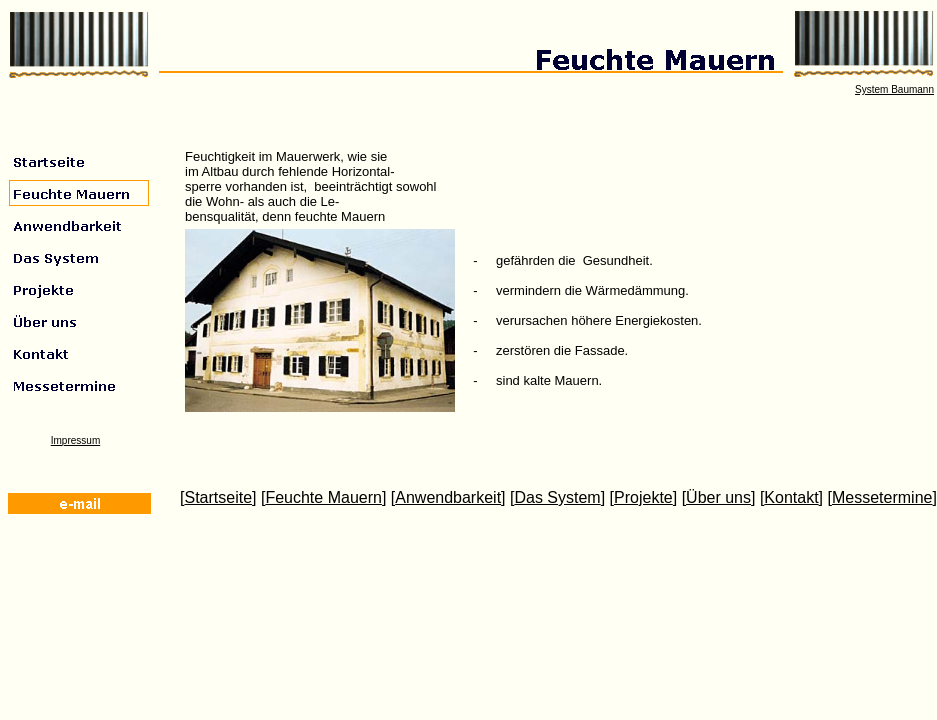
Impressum (75, 440)
